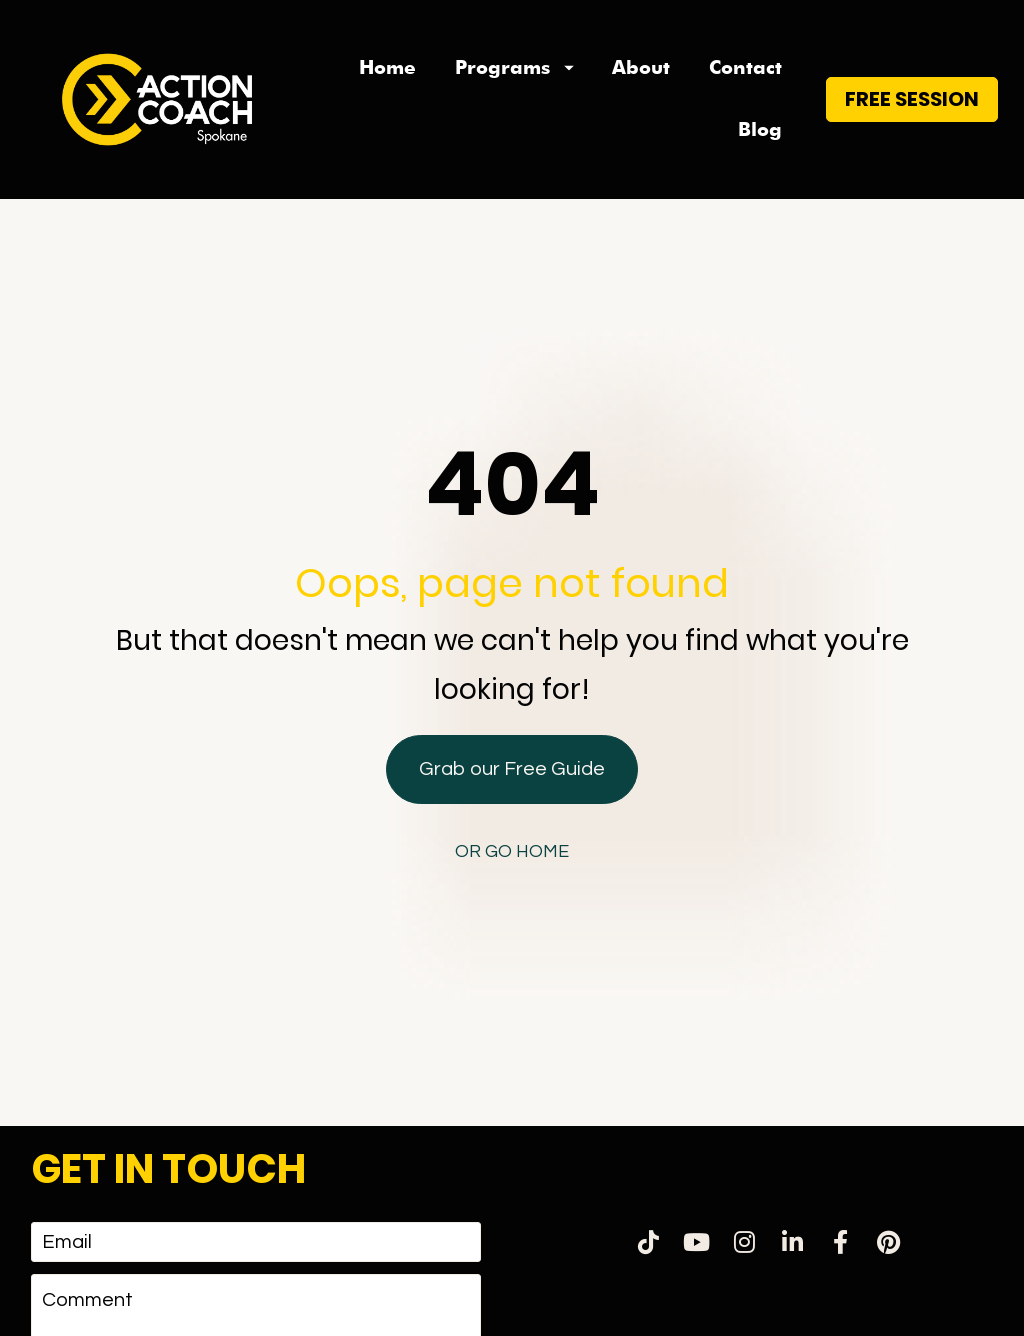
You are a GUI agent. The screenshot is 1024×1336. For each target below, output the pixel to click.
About (641, 67)
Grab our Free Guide (512, 703)
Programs (514, 67)
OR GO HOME (512, 785)
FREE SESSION (912, 99)
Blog (760, 129)
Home (387, 67)
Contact (745, 67)
